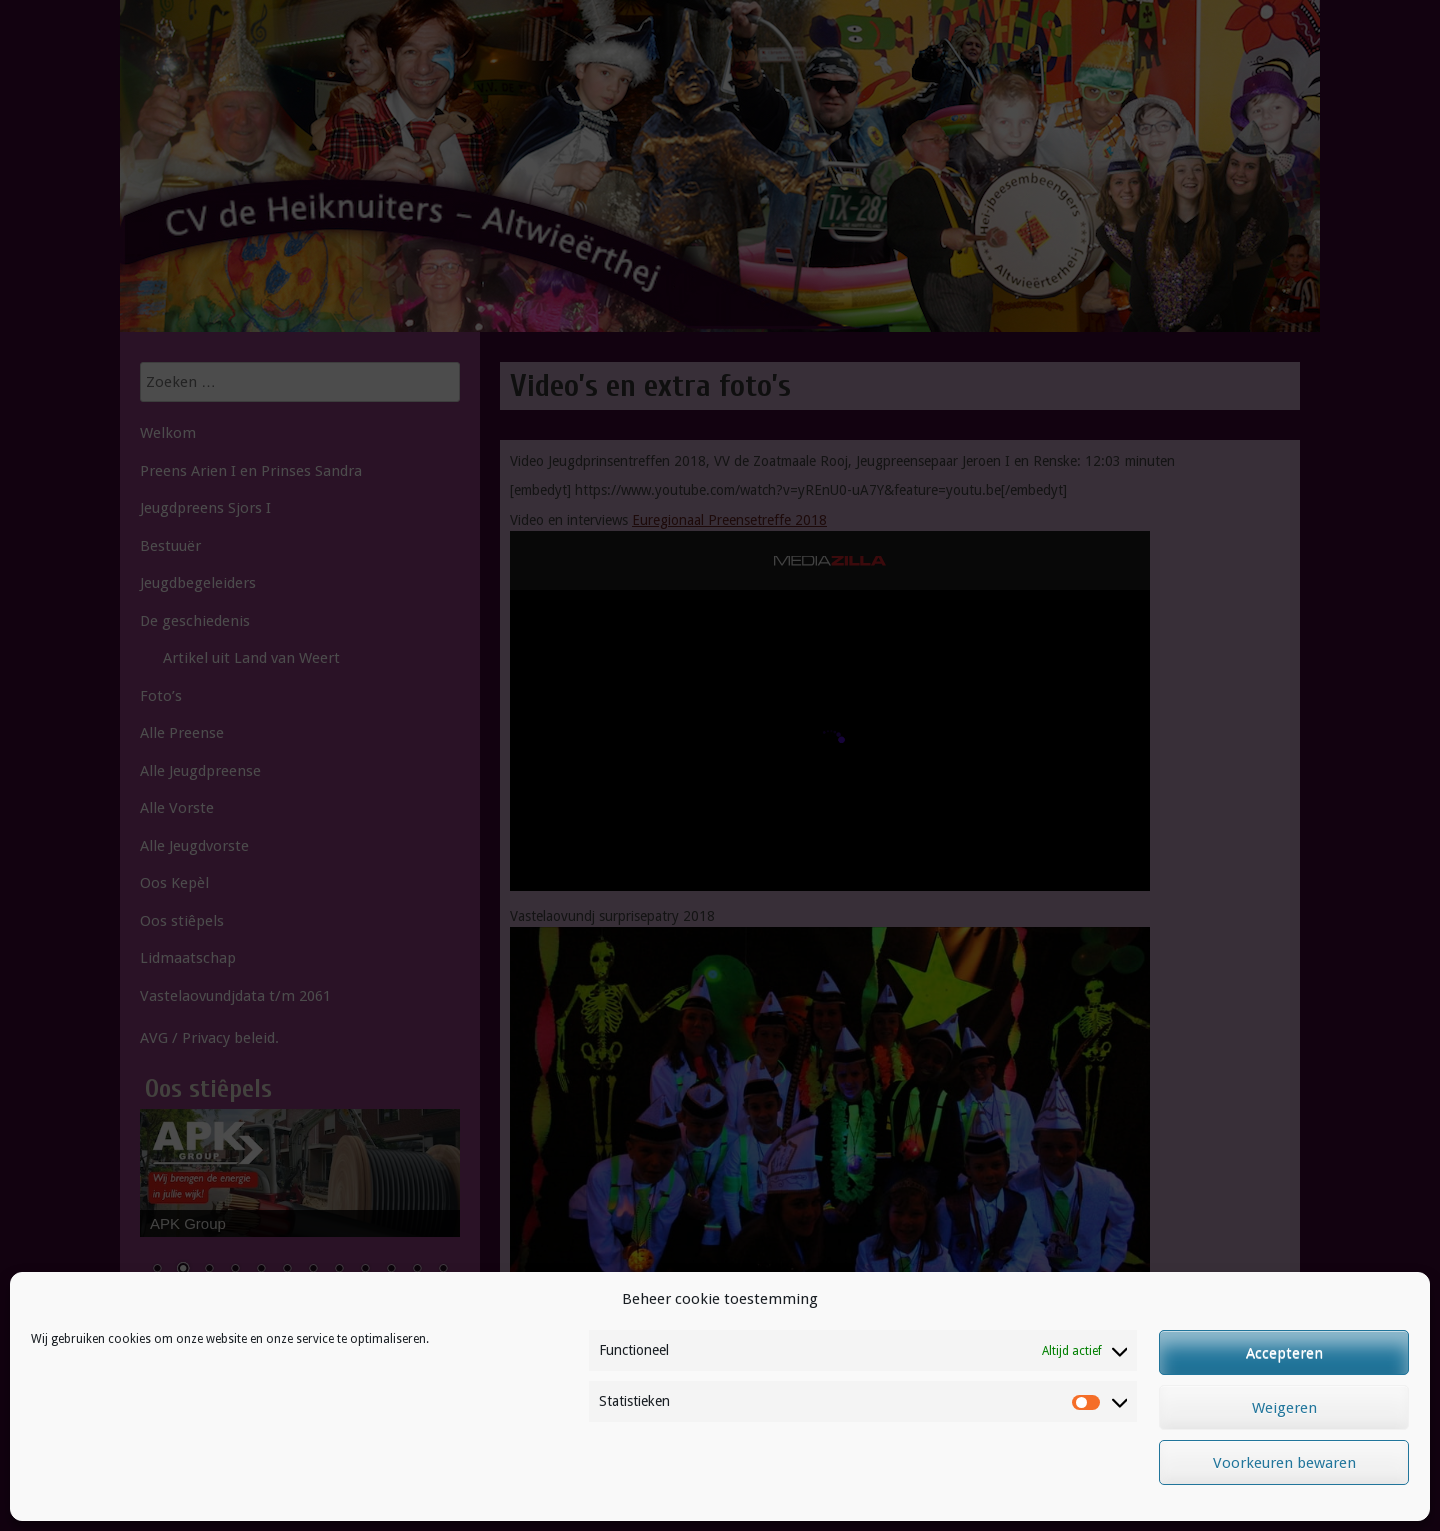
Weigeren (1284, 1408)
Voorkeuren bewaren (1284, 1463)
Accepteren (1284, 1353)
